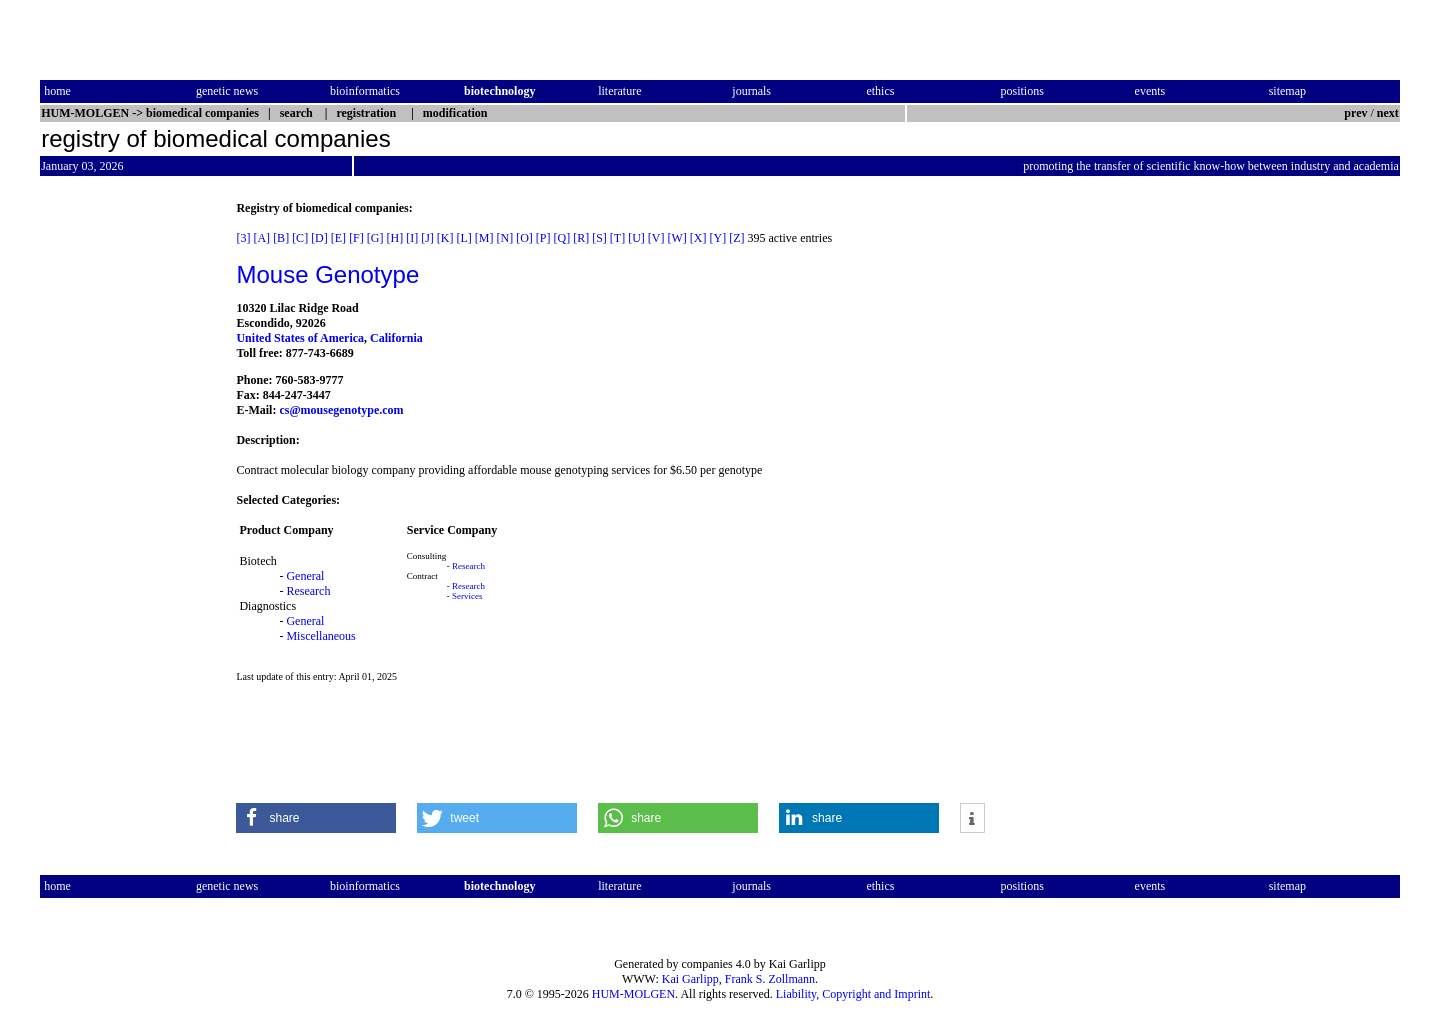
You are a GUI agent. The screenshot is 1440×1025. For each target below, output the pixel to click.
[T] (617, 238)
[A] (261, 238)
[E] (338, 238)
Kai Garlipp (690, 979)
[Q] (562, 238)
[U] (636, 238)
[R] (581, 238)
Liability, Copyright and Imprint (853, 994)
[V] (656, 238)
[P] (543, 238)
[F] (356, 238)
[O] (524, 238)
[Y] (718, 238)
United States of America (300, 338)
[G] (375, 238)
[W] (677, 238)
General (305, 576)
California (396, 338)
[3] (243, 238)
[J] (427, 238)
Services (467, 596)
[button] (316, 818)
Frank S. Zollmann (770, 979)
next (1388, 113)
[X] (698, 238)
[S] (599, 238)
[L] (463, 238)
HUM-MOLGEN (633, 994)
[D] (319, 238)
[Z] (736, 238)
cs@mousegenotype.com (341, 410)
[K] (445, 238)
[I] (412, 238)
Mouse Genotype (327, 274)
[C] (300, 238)
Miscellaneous (320, 636)
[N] (504, 238)
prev (1355, 113)
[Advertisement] (124, 501)
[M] (484, 238)
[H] (394, 238)
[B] (281, 238)
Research (308, 591)
